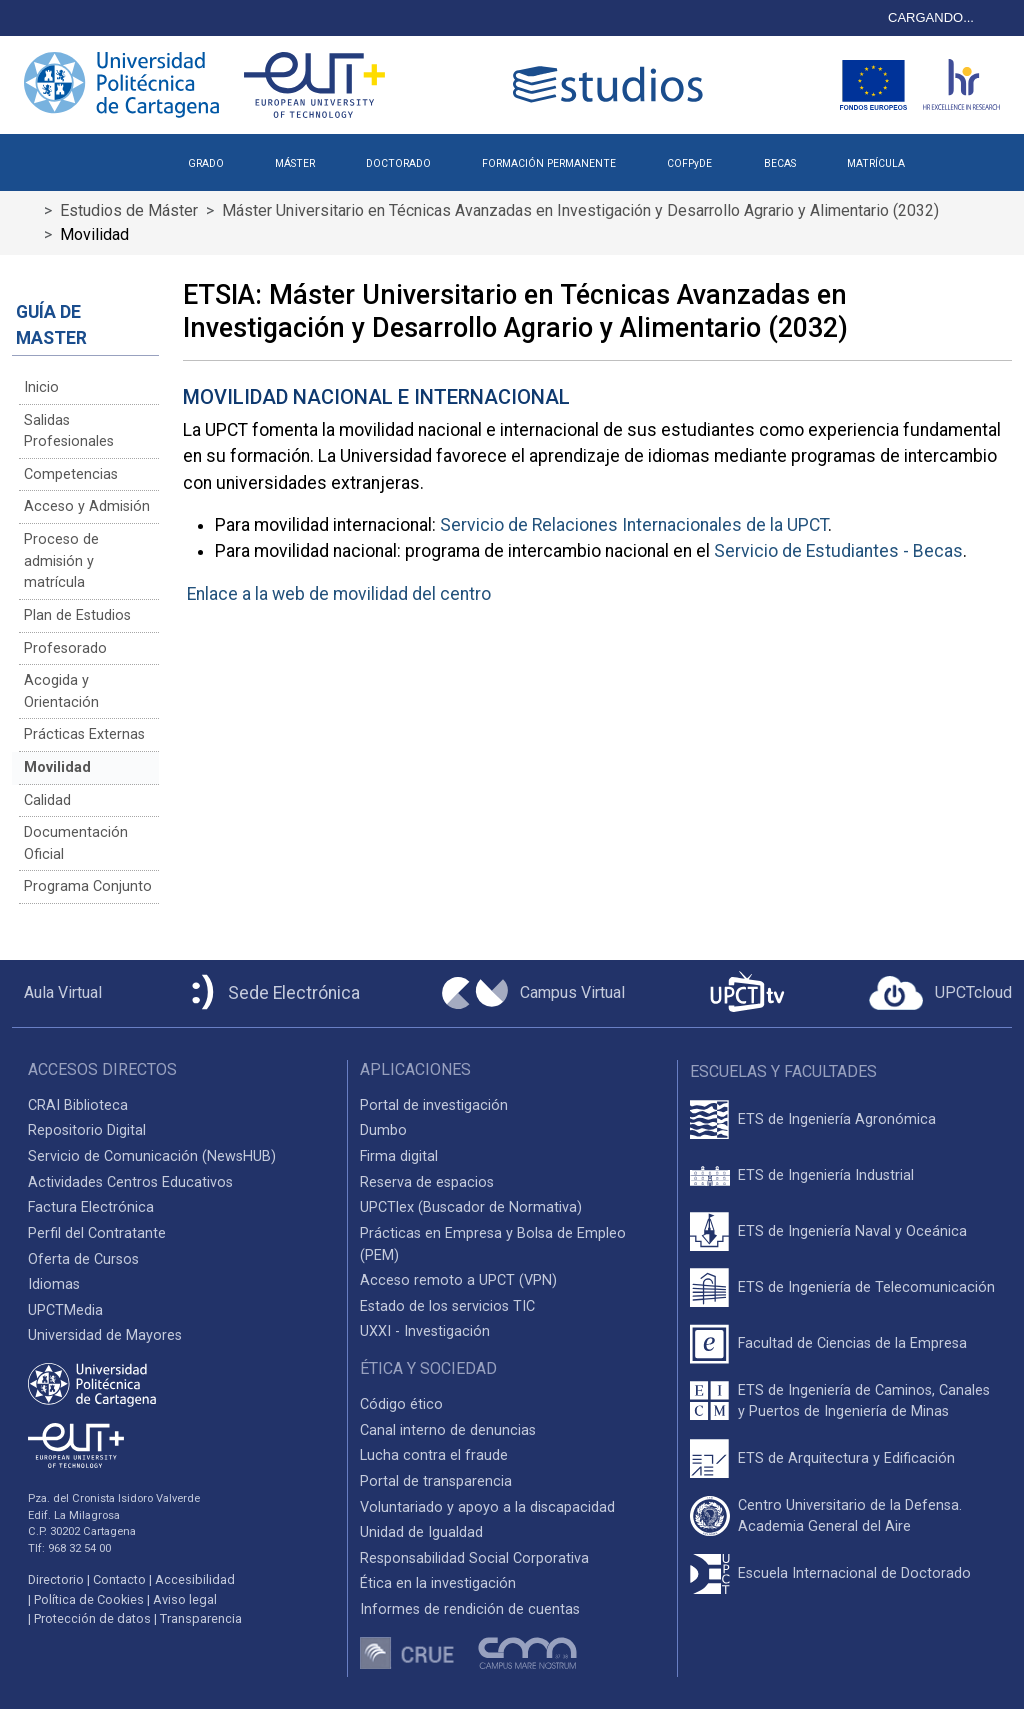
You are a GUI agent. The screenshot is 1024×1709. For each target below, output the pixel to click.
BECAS (780, 163)
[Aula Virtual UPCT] (57, 993)
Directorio (56, 1579)
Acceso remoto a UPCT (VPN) (458, 1280)
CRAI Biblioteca (78, 1105)
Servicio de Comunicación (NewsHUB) (152, 1156)
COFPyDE (689, 163)
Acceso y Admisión (87, 506)
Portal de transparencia (436, 1481)
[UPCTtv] (747, 993)
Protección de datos (92, 1618)
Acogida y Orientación (61, 691)
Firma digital (399, 1156)
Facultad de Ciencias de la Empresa (852, 1343)
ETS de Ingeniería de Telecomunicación (866, 1287)
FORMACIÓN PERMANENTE (549, 163)
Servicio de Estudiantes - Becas (838, 551)
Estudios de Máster (129, 210)
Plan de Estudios (77, 615)
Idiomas (54, 1284)
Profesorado (65, 648)
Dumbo (383, 1130)
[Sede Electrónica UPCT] (272, 993)
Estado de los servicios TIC (447, 1306)
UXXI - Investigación (425, 1331)
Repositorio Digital (87, 1130)
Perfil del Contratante (97, 1233)
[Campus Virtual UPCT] (533, 993)
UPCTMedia (65, 1310)
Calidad (47, 800)
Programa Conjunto (88, 886)
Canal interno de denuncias (448, 1430)
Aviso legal (185, 1599)
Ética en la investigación (438, 1583)
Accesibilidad (195, 1579)
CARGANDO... (931, 17)
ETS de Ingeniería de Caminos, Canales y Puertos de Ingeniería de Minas (864, 1401)
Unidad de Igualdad (421, 1532)
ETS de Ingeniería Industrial (826, 1175)
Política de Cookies (89, 1599)
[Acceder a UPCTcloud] (940, 993)
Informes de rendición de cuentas (470, 1609)
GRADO (206, 163)
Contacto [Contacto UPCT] (119, 1579)
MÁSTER (295, 163)
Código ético (401, 1404)
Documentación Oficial (76, 843)
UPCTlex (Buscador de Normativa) (471, 1207)
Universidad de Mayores (105, 1335)
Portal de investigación (434, 1105)
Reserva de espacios (427, 1182)
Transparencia (201, 1618)
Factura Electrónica (91, 1207)
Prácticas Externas (84, 734)
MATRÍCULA (876, 163)
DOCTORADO (398, 163)
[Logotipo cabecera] (612, 84)
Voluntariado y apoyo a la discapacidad (487, 1507)
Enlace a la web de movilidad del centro (339, 594)
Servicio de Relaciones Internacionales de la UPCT (634, 525)
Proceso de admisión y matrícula (61, 561)
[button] (955, 156)
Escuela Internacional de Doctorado (854, 1573)
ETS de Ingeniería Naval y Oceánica (852, 1231)
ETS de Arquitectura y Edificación (846, 1458)
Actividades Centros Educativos (130, 1182)
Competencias (71, 474)
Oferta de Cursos (83, 1259)
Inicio (41, 387)
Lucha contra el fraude (434, 1455)
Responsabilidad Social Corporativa (474, 1558)
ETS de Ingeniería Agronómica (837, 1119)
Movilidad (57, 767)
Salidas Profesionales (69, 431)
